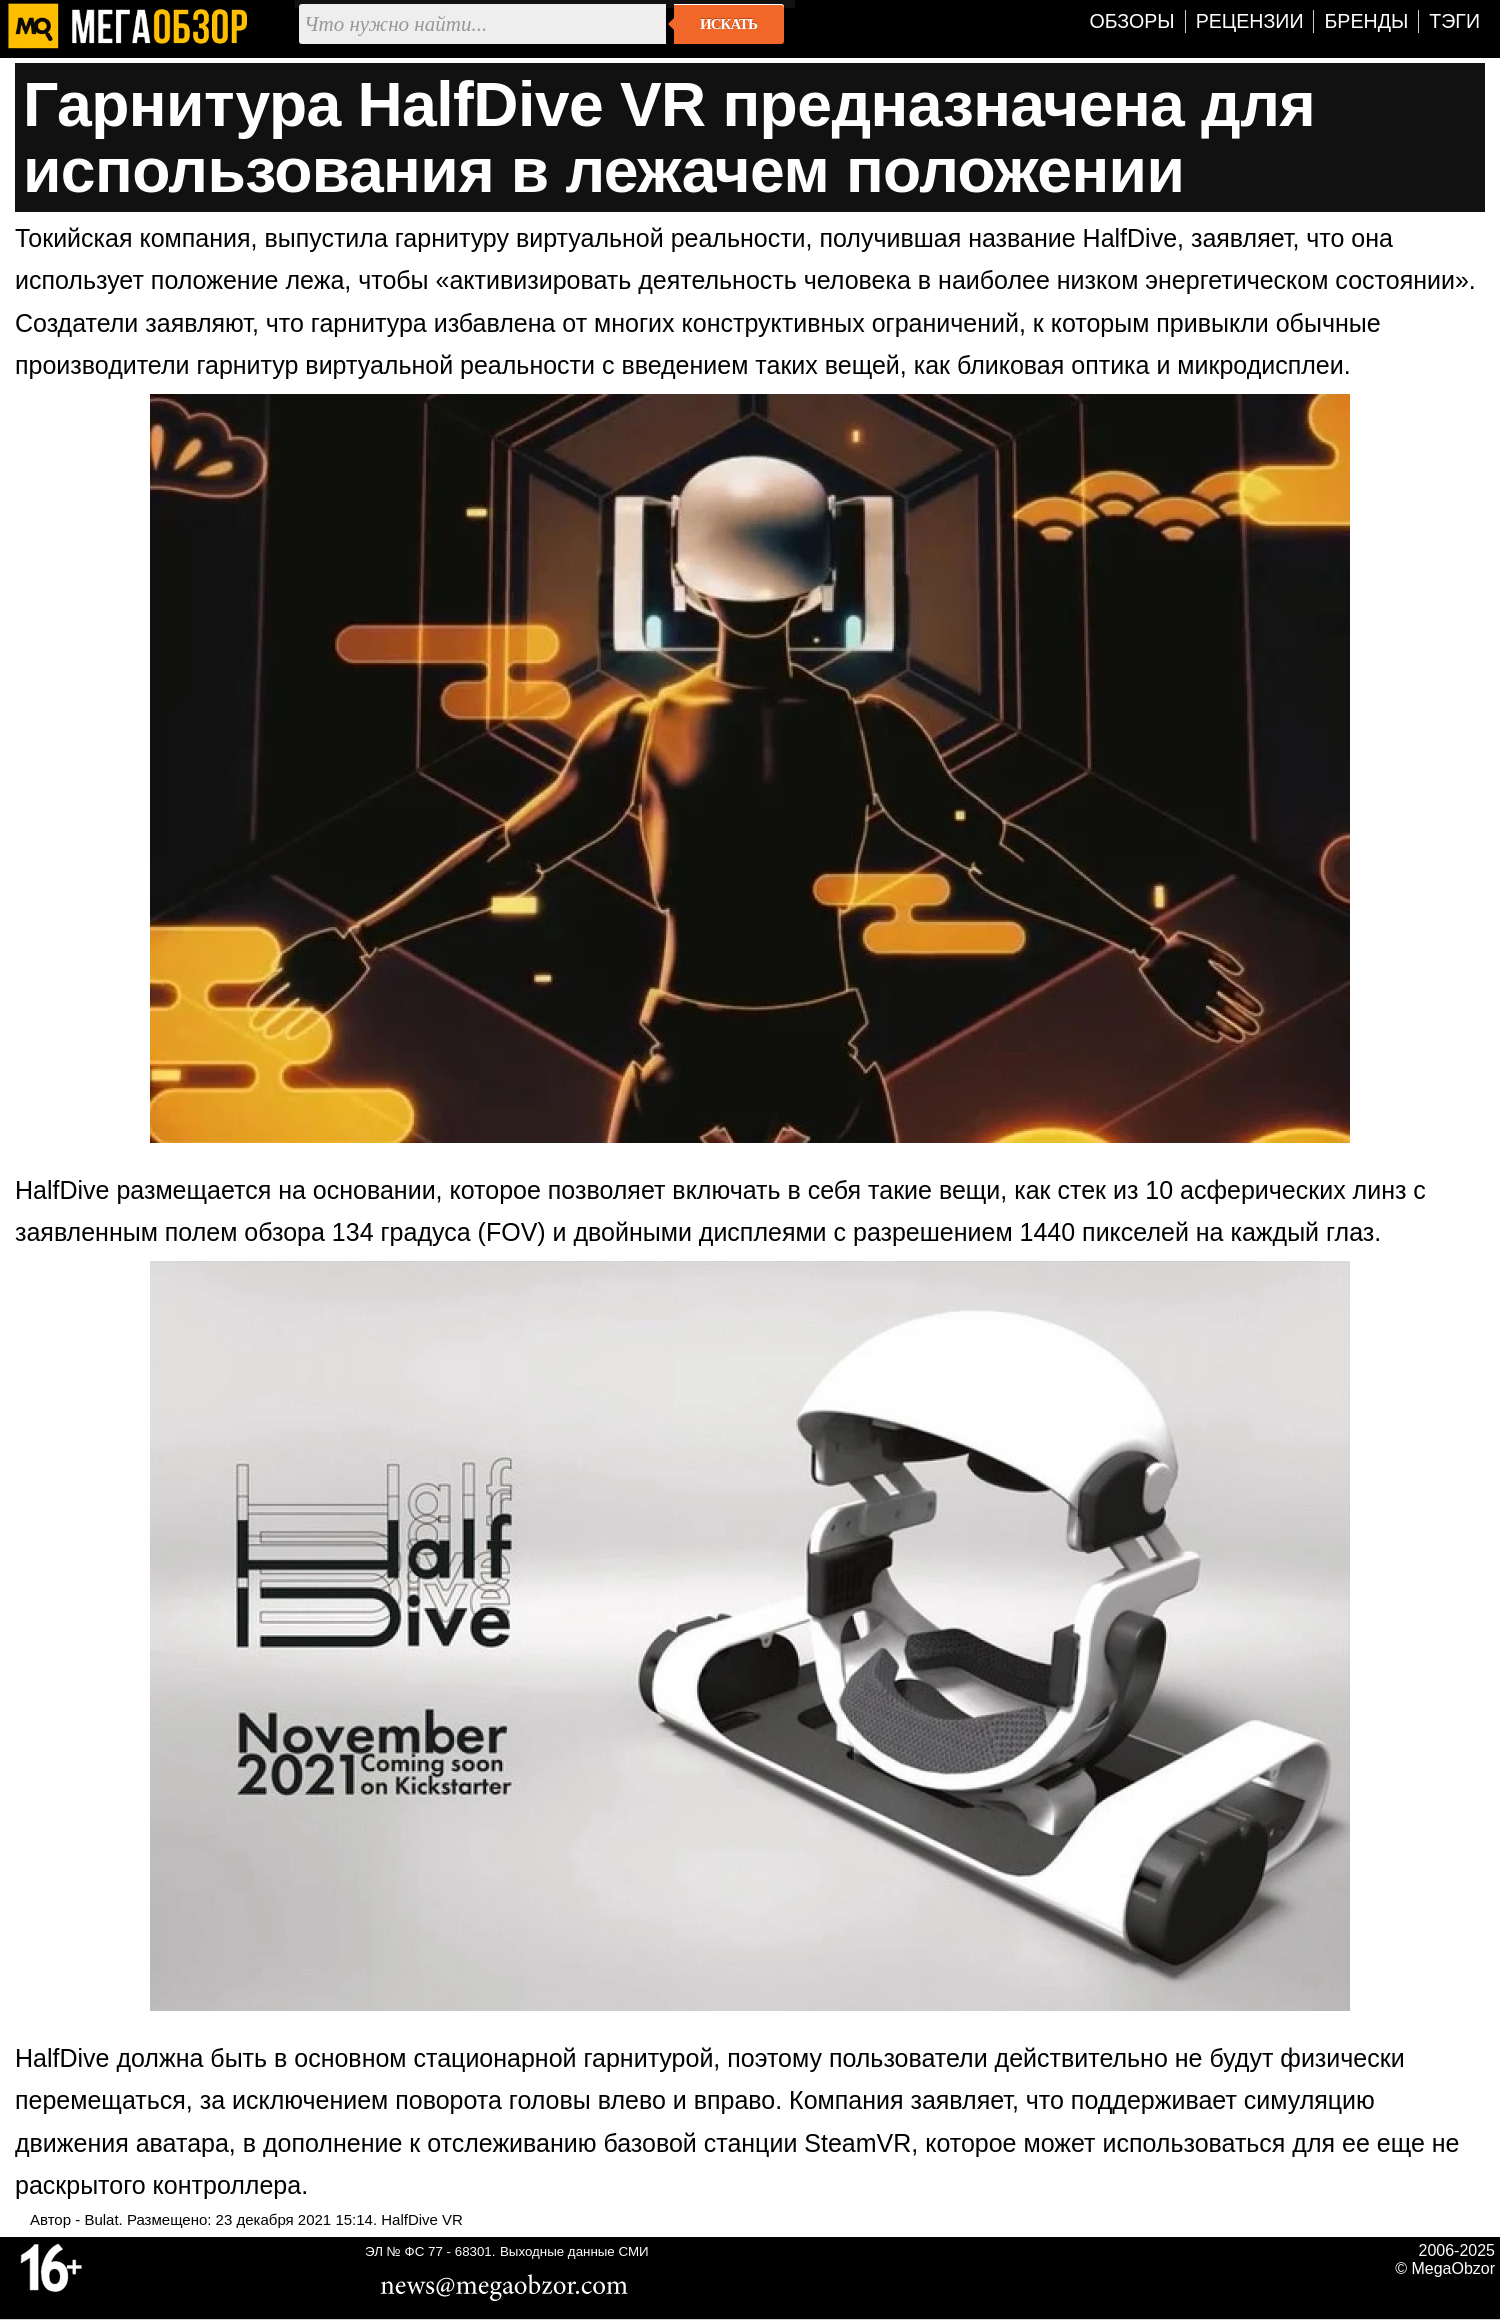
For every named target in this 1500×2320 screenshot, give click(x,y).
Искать (728, 24)
